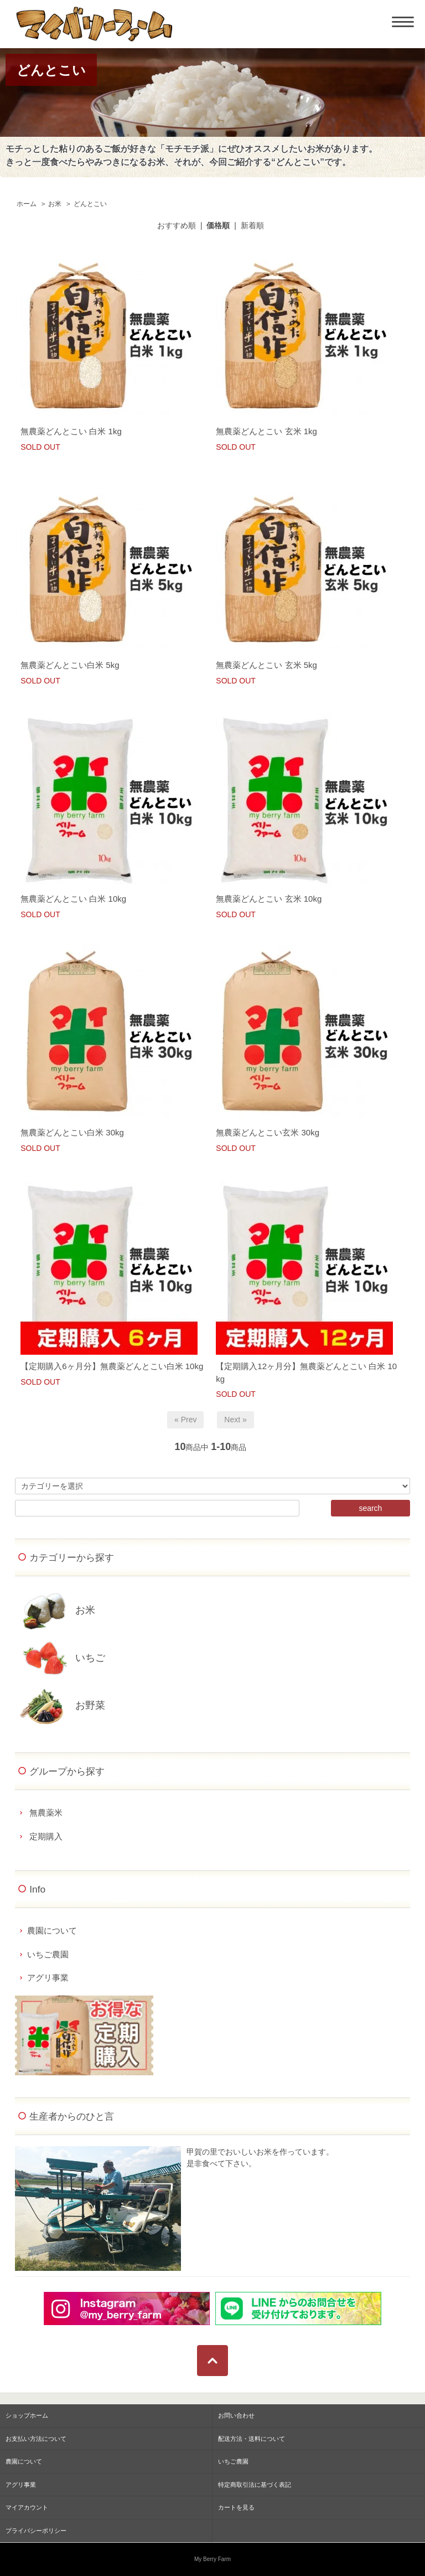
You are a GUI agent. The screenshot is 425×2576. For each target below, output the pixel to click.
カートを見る (236, 2507)
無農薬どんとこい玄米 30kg (267, 1132)
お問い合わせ (236, 2415)
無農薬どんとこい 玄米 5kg (266, 665)
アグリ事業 (48, 1977)
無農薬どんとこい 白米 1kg (71, 431)
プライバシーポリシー (36, 2530)
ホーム (27, 204)
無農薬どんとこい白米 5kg (69, 665)
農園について (52, 1930)
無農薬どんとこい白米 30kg (72, 1132)
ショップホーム (27, 2415)
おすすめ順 (176, 225)
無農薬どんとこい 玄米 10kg (269, 898)
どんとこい (90, 204)
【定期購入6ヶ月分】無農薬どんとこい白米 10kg (111, 1366)
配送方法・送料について (251, 2438)
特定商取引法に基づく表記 (254, 2484)
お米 (54, 204)
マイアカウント (27, 2507)
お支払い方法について (36, 2438)
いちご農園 (48, 1954)
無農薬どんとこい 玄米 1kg (266, 431)
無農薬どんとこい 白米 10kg (73, 898)
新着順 (252, 225)
